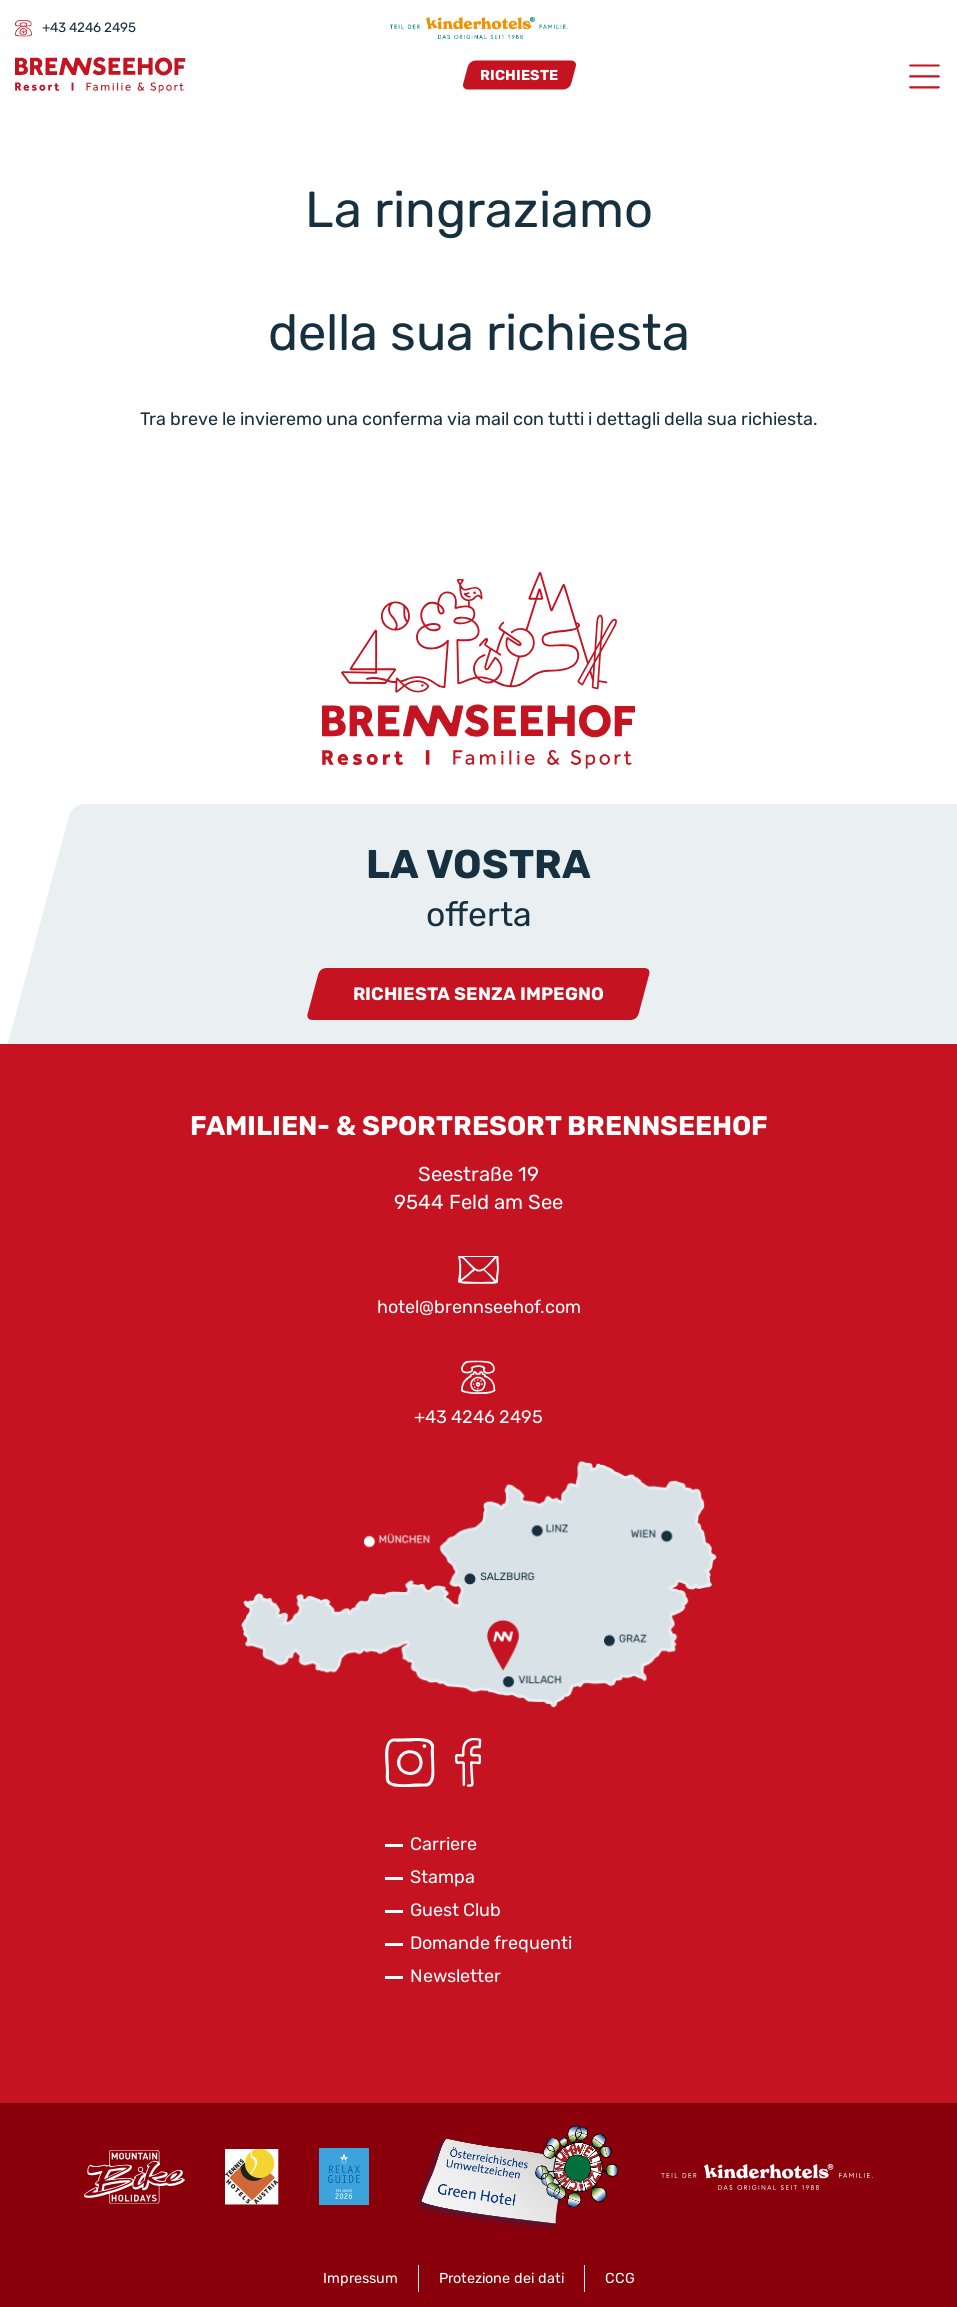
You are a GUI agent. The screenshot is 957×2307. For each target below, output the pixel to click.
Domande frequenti (491, 1943)
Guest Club (455, 1910)
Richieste (519, 74)
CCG (620, 2278)
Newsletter (455, 1976)
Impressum (360, 2278)
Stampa (442, 1877)
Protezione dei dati (501, 2278)
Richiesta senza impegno (478, 994)
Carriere (443, 1844)
